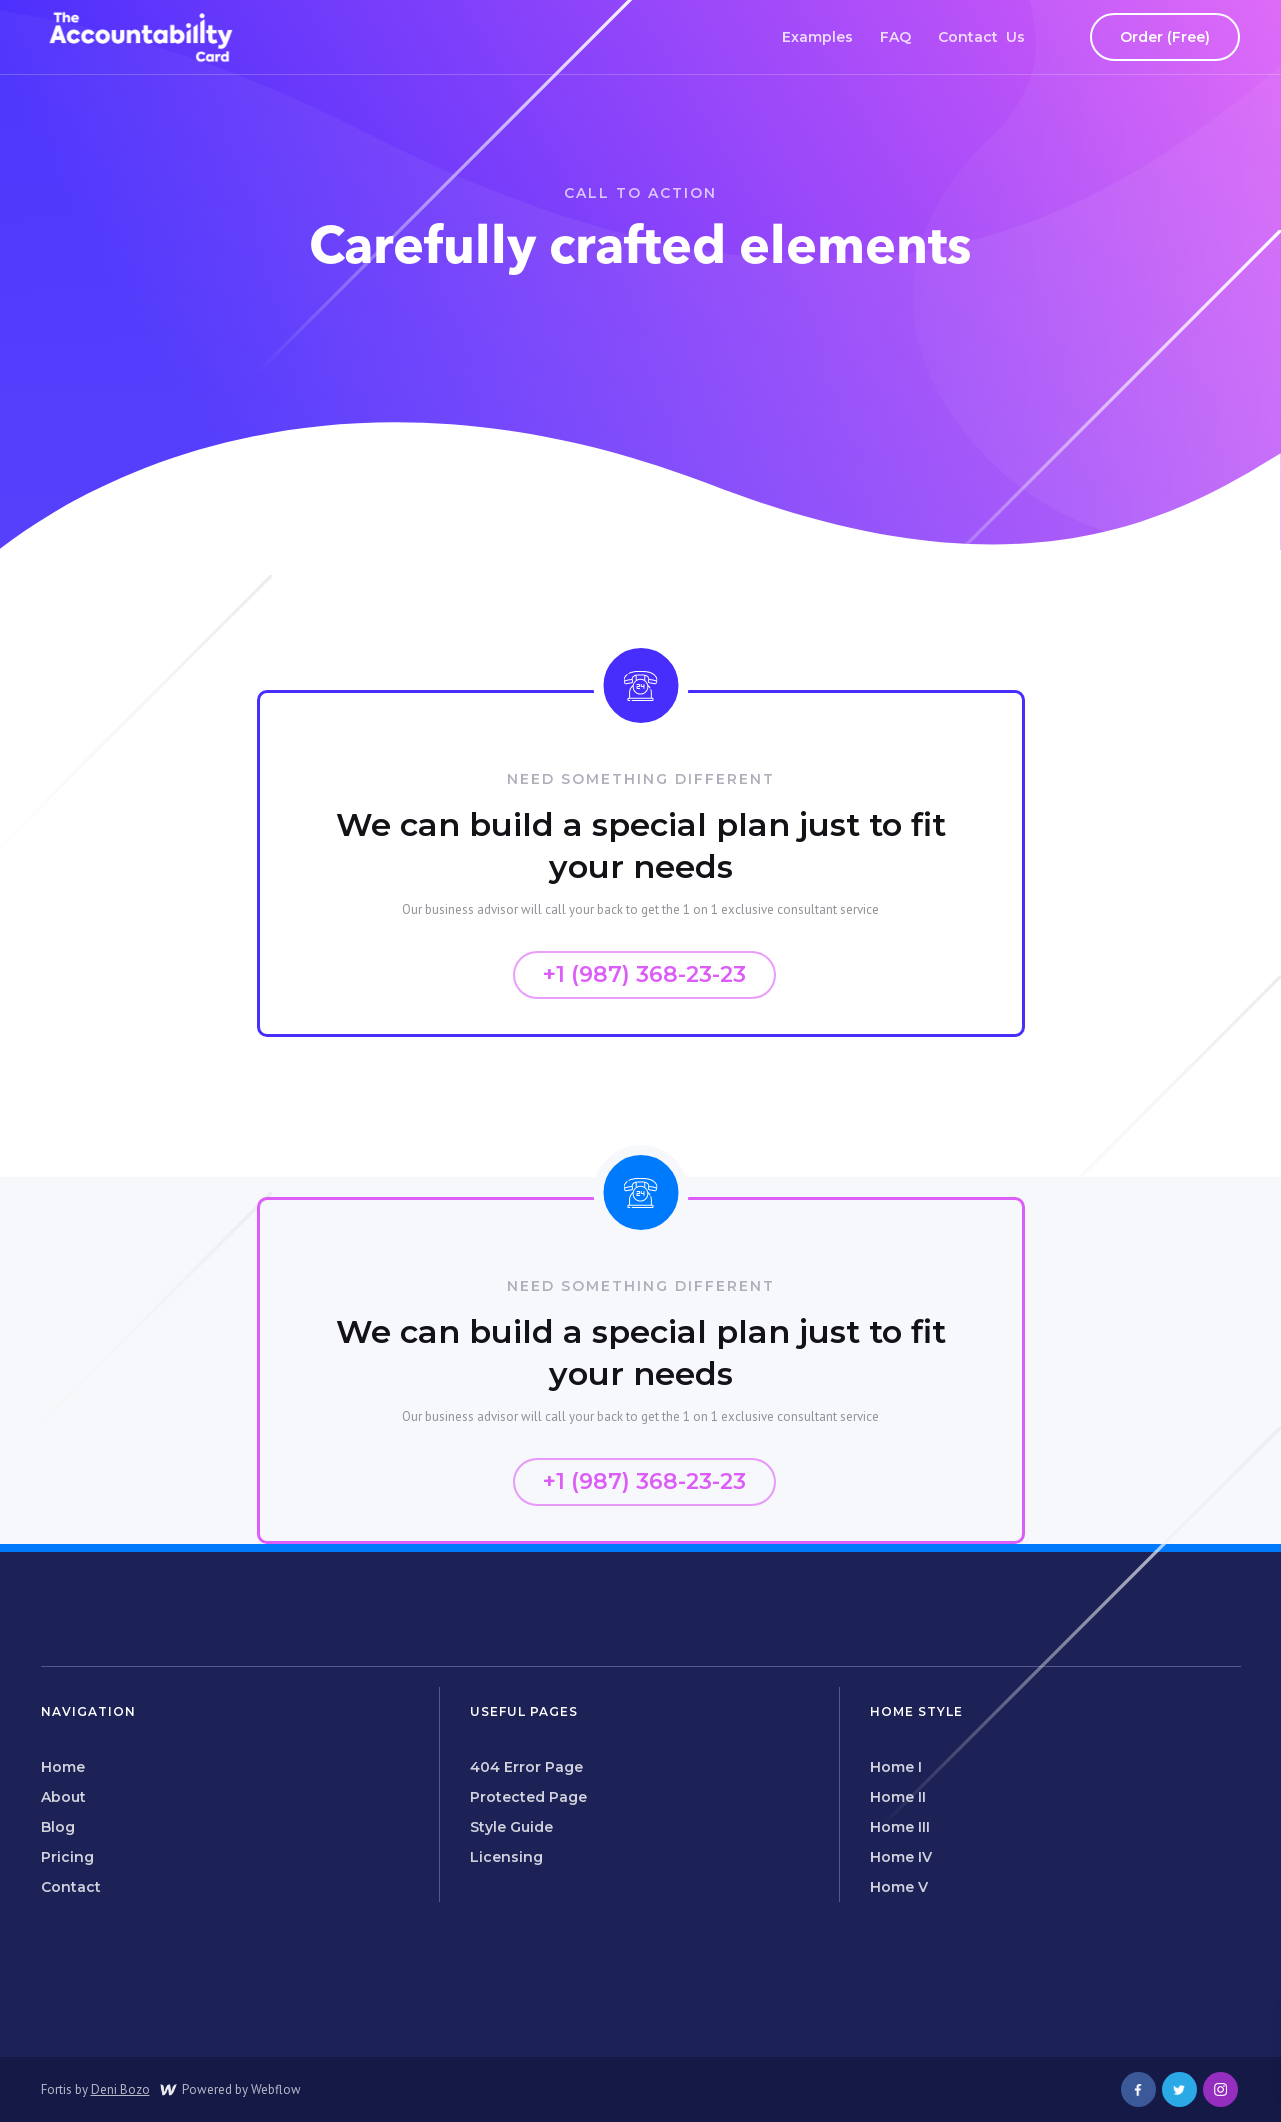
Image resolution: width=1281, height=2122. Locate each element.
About (63, 1797)
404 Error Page (526, 1767)
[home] (141, 37)
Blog (58, 1827)
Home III (900, 1827)
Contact (71, 1887)
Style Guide (511, 1827)
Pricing (67, 1857)
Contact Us (981, 37)
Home (63, 1767)
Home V (899, 1887)
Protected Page (528, 1797)
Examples (817, 37)
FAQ (895, 37)
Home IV (901, 1857)
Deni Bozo (120, 2089)
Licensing (506, 1857)
